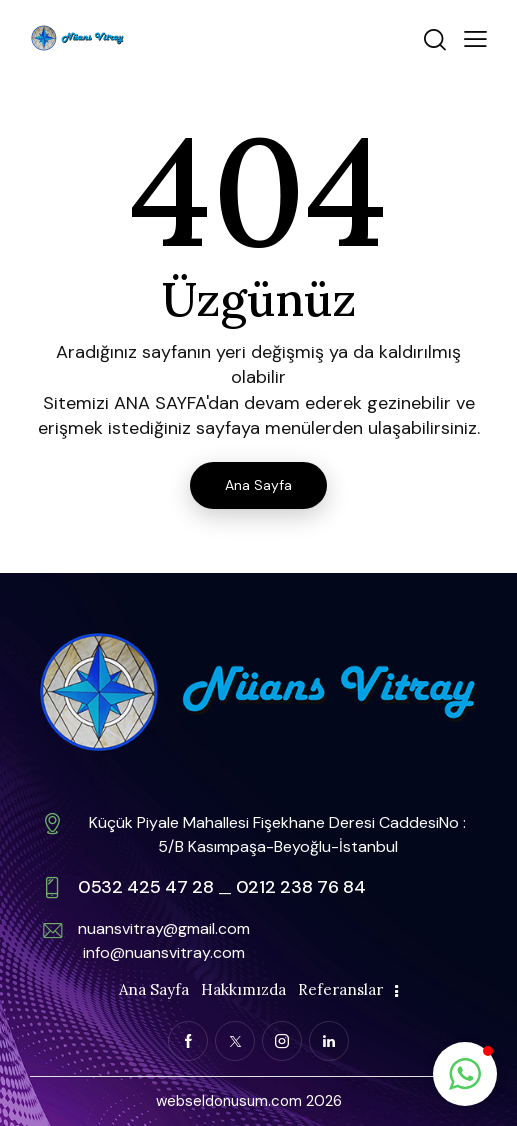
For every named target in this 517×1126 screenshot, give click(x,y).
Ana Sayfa (258, 485)
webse (179, 1101)
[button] (475, 37)
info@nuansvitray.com (164, 952)
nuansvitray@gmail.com (164, 928)
